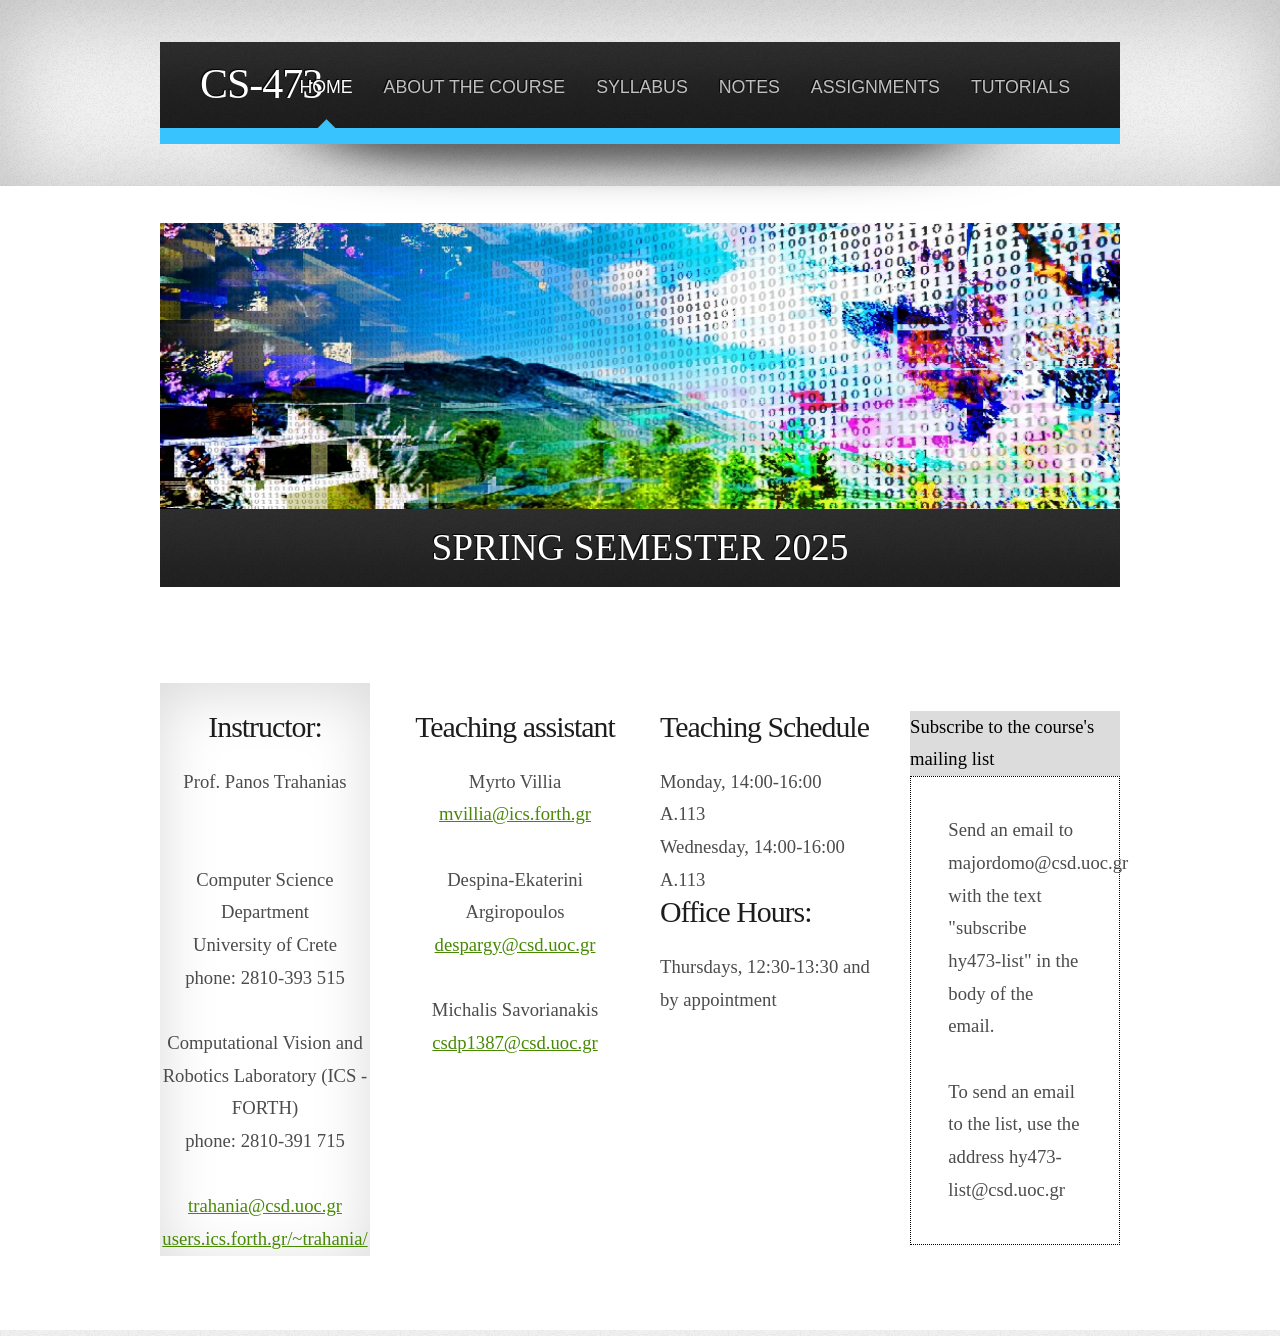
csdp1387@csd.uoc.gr (514, 1042)
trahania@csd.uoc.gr (265, 1205)
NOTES (749, 87)
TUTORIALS (1020, 87)
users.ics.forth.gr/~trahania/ (264, 1238)
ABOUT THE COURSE (475, 87)
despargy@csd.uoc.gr (515, 944)
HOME (325, 87)
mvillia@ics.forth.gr (515, 813)
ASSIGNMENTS (875, 87)
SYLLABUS (642, 87)
